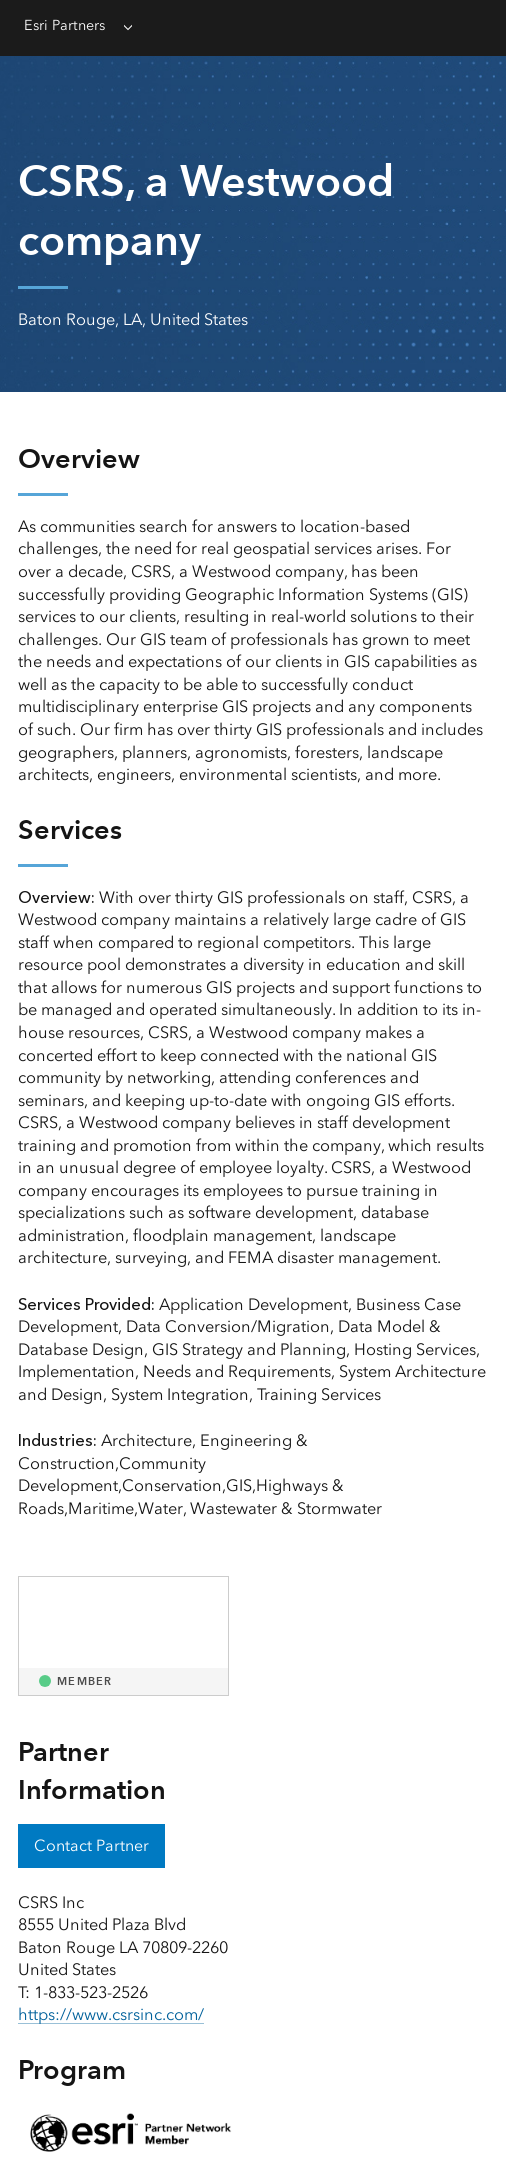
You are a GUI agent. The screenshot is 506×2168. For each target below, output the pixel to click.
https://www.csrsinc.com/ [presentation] (111, 2014)
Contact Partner (91, 1845)
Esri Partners (64, 25)
